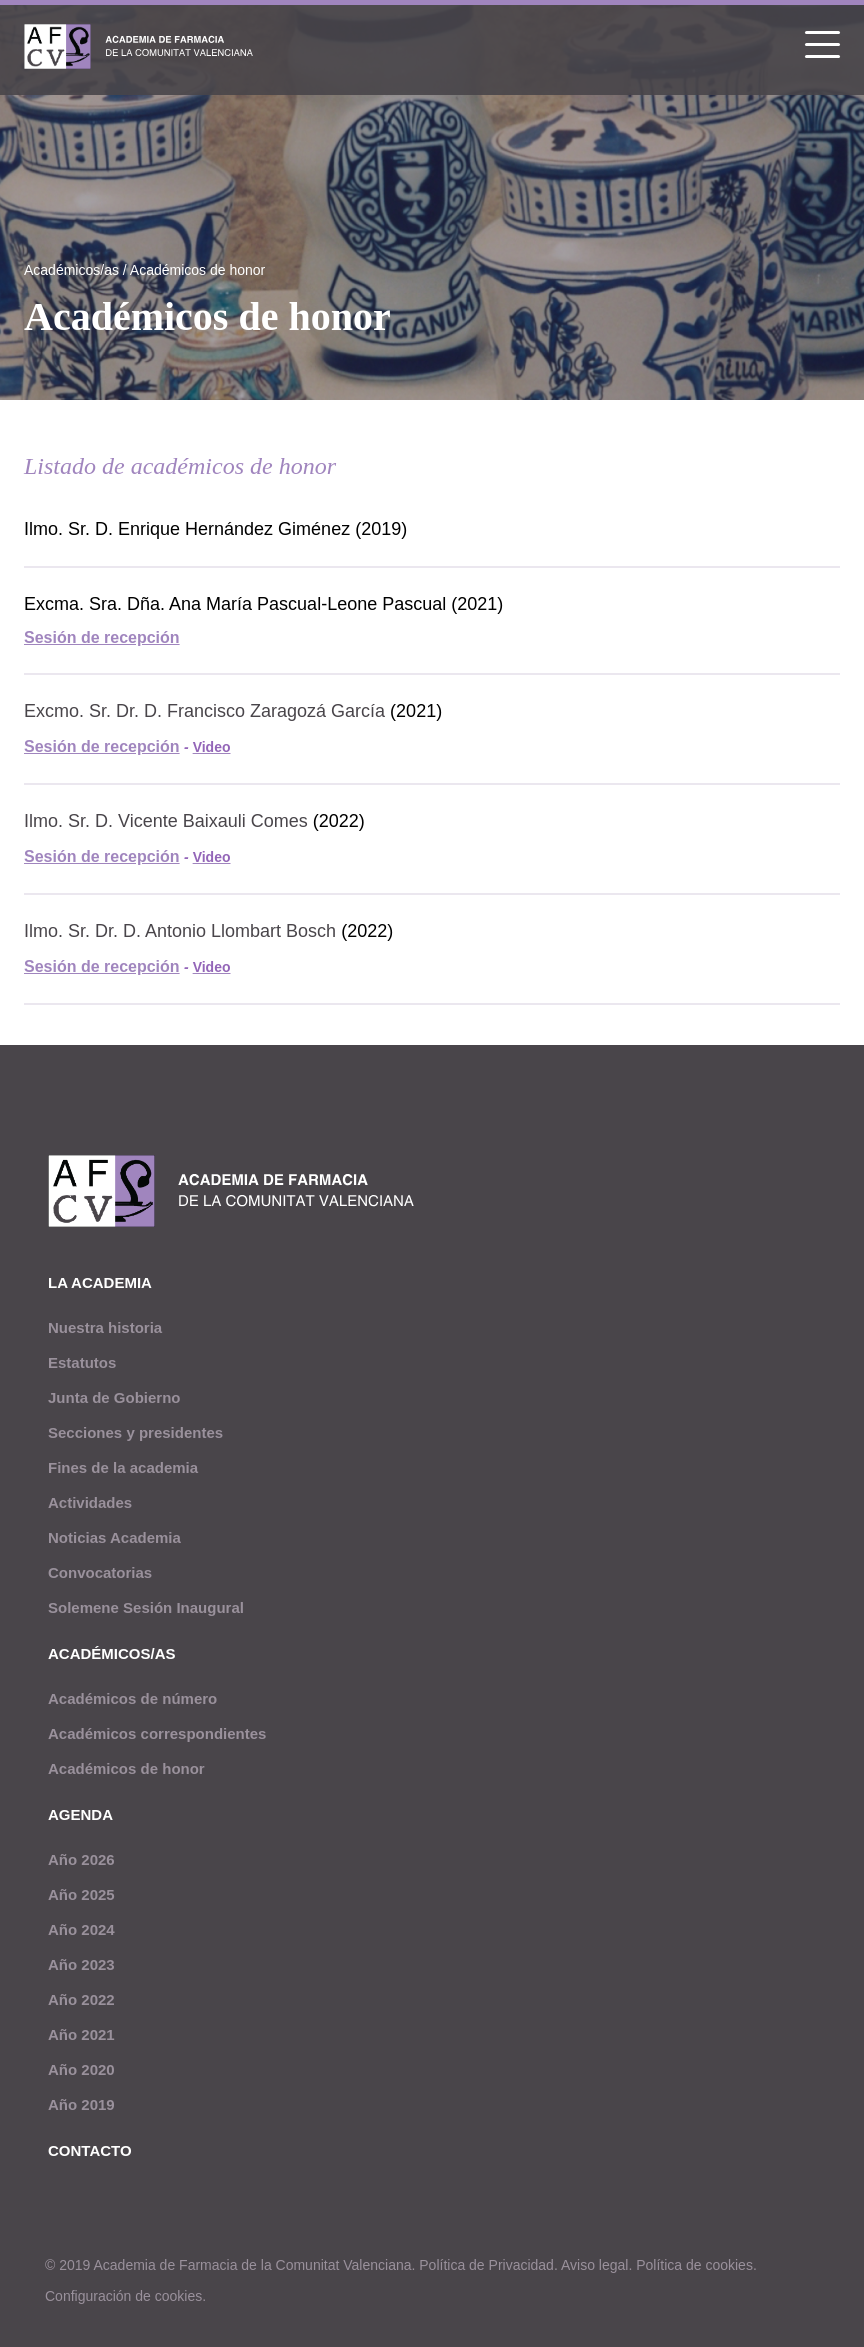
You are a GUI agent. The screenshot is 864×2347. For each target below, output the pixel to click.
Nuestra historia (105, 1327)
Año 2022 (81, 1999)
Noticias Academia (114, 1537)
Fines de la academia (123, 1467)
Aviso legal (594, 2265)
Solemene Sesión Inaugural (146, 1607)
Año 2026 (81, 1859)
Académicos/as (71, 270)
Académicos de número (132, 1698)
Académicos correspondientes (157, 1733)
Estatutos (82, 1362)
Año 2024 (81, 1929)
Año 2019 (81, 2104)
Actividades (90, 1502)
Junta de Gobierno (114, 1397)
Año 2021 (81, 2034)
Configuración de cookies (123, 2296)
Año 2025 (81, 1894)
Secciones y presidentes (135, 1432)
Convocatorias (100, 1572)
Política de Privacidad (486, 2265)
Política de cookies (694, 2265)
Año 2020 (81, 2069)
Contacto (90, 2150)
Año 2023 (81, 1964)
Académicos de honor (197, 270)
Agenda (80, 1814)
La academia (100, 1282)
